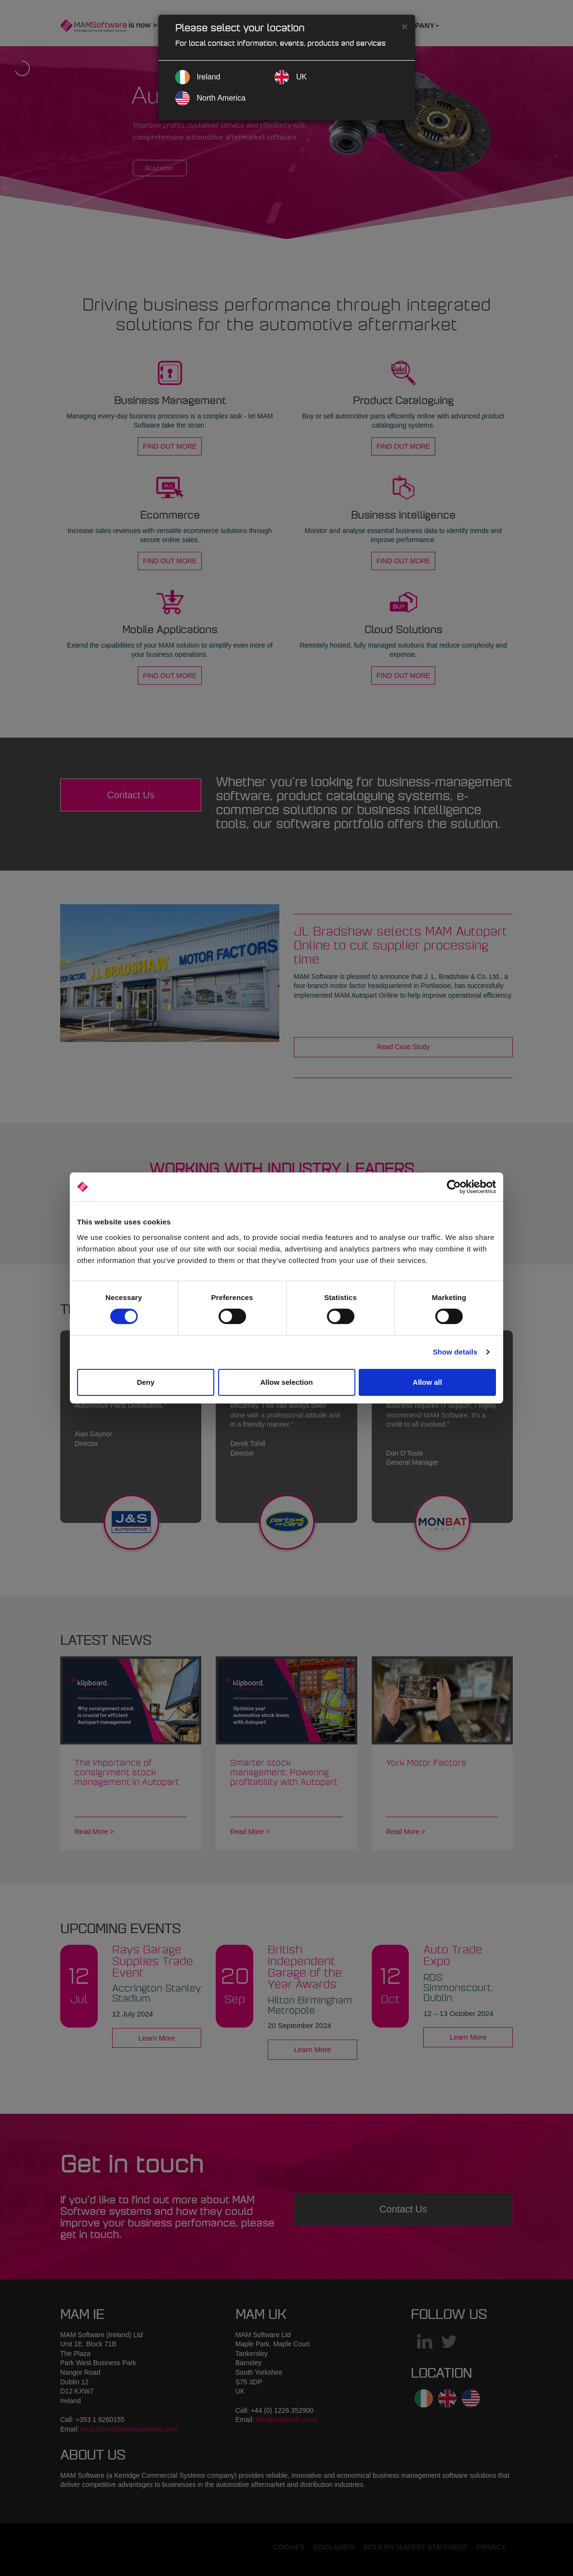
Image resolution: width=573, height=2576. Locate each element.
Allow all (427, 1382)
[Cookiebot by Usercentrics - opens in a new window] (454, 1187)
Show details (455, 1352)
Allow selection (286, 1382)
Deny (146, 1382)
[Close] (404, 26)
